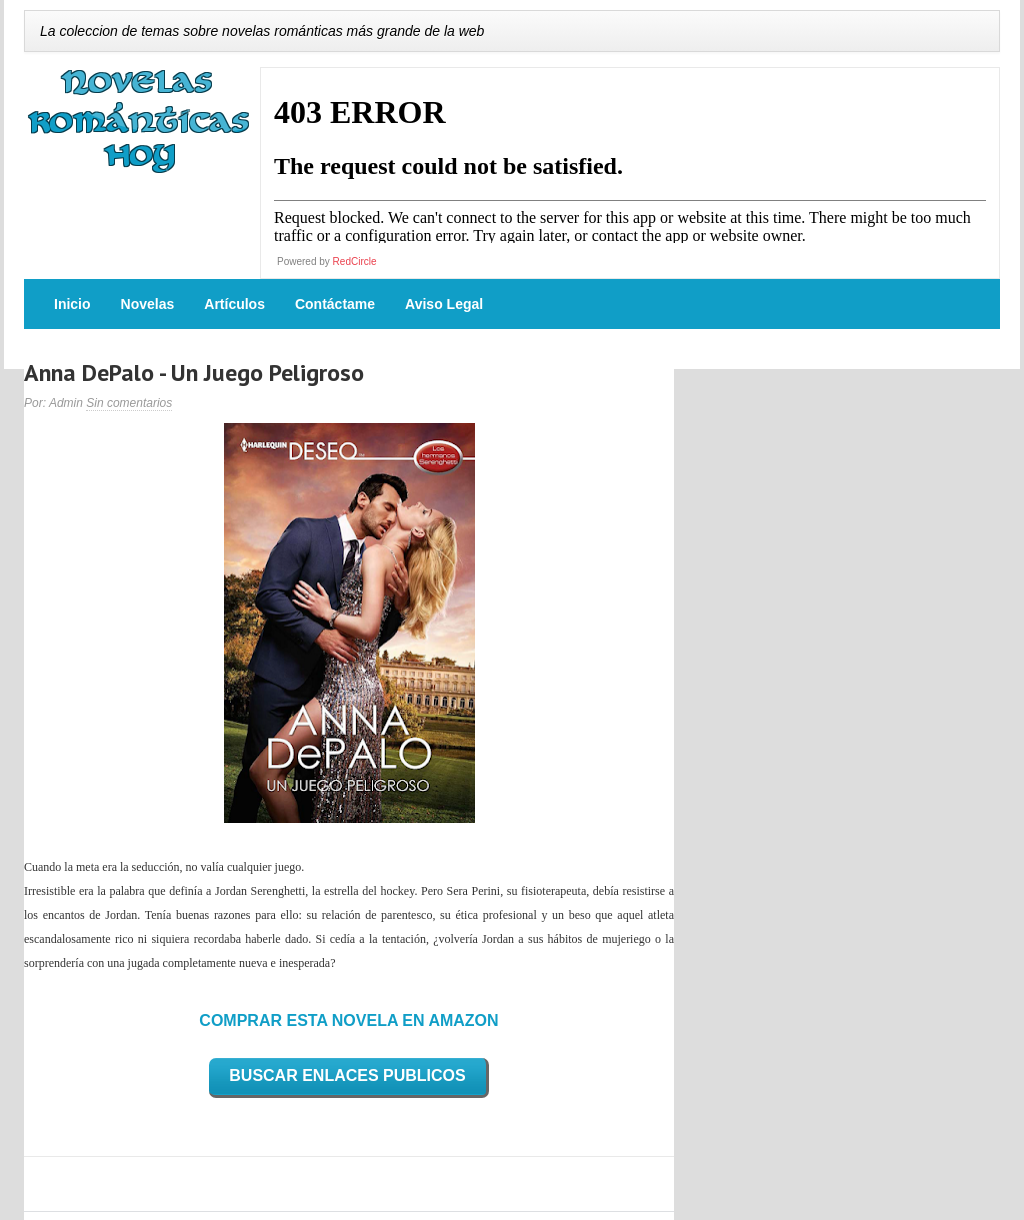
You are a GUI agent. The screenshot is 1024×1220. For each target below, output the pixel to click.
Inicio (72, 304)
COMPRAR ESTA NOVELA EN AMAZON (348, 1020)
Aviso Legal (444, 304)
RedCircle (355, 261)
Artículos (234, 304)
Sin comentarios (129, 403)
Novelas (148, 304)
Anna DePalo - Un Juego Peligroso (194, 372)
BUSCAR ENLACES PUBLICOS (347, 1075)
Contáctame (335, 304)
